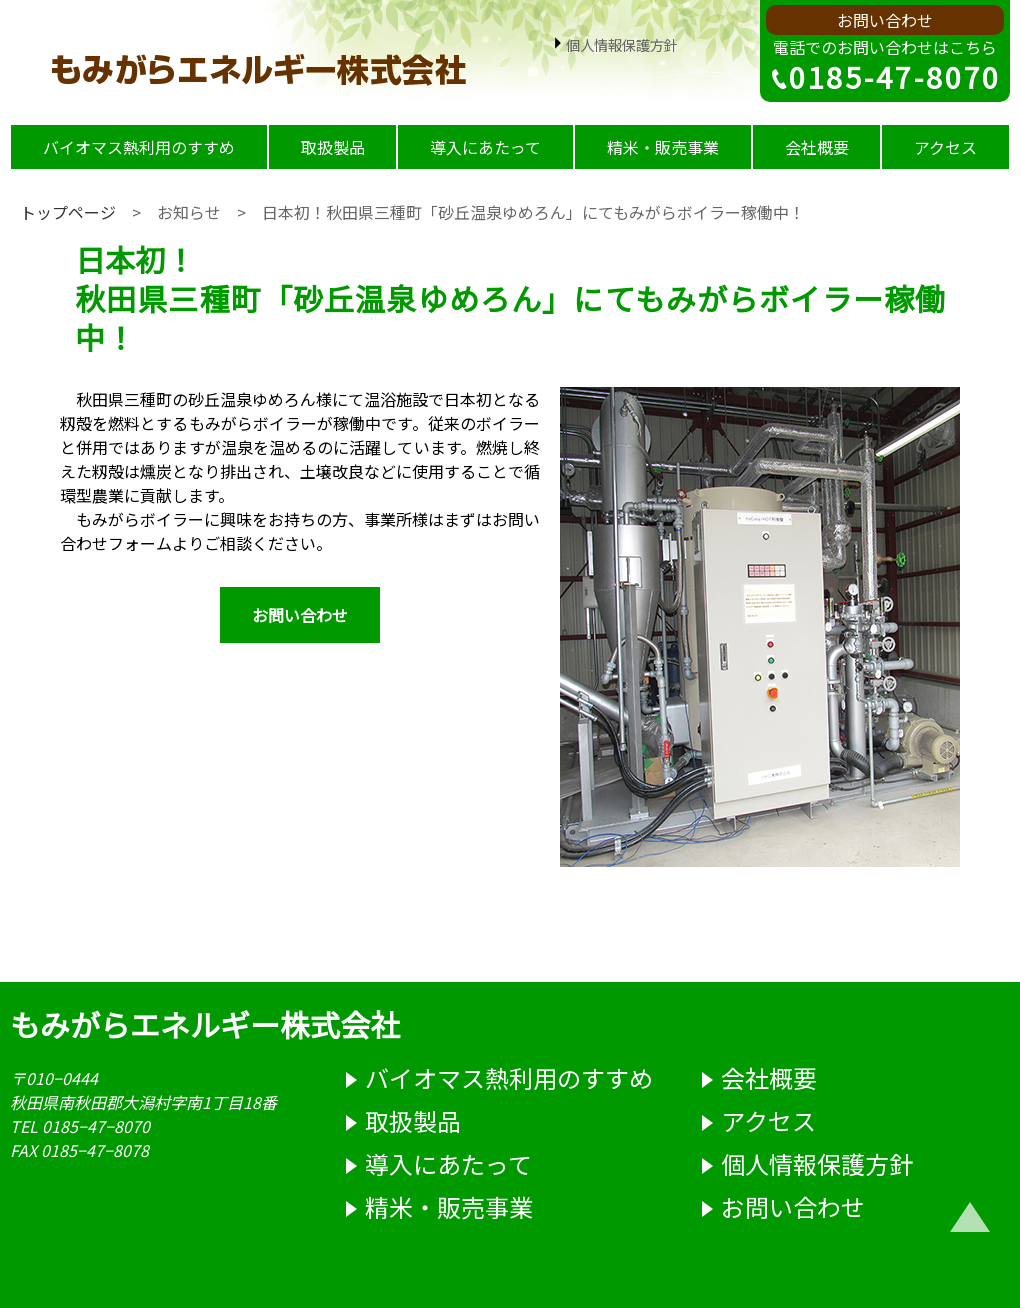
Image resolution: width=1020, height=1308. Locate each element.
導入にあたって (485, 147)
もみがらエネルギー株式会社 (205, 1024)
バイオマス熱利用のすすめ (139, 147)
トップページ (68, 212)
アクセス (945, 147)
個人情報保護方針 (614, 44)
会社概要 (817, 147)
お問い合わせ (885, 20)
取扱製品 (333, 147)
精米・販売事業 (663, 147)
